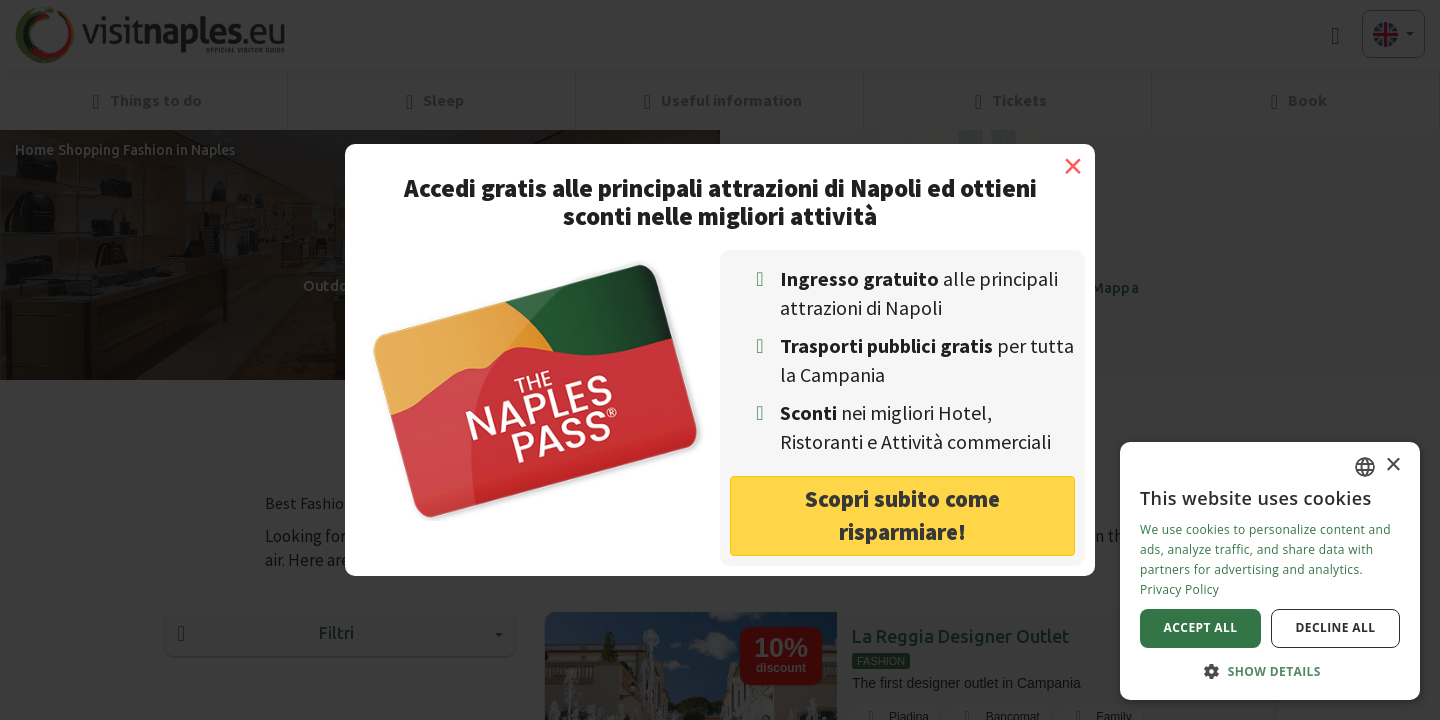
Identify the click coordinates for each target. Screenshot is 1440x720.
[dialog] (1270, 571)
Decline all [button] (1336, 627)
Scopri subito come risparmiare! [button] (902, 515)
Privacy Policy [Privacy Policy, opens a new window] (1179, 589)
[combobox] (1365, 467)
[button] (1270, 670)
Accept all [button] (1201, 627)
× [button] (1392, 465)
